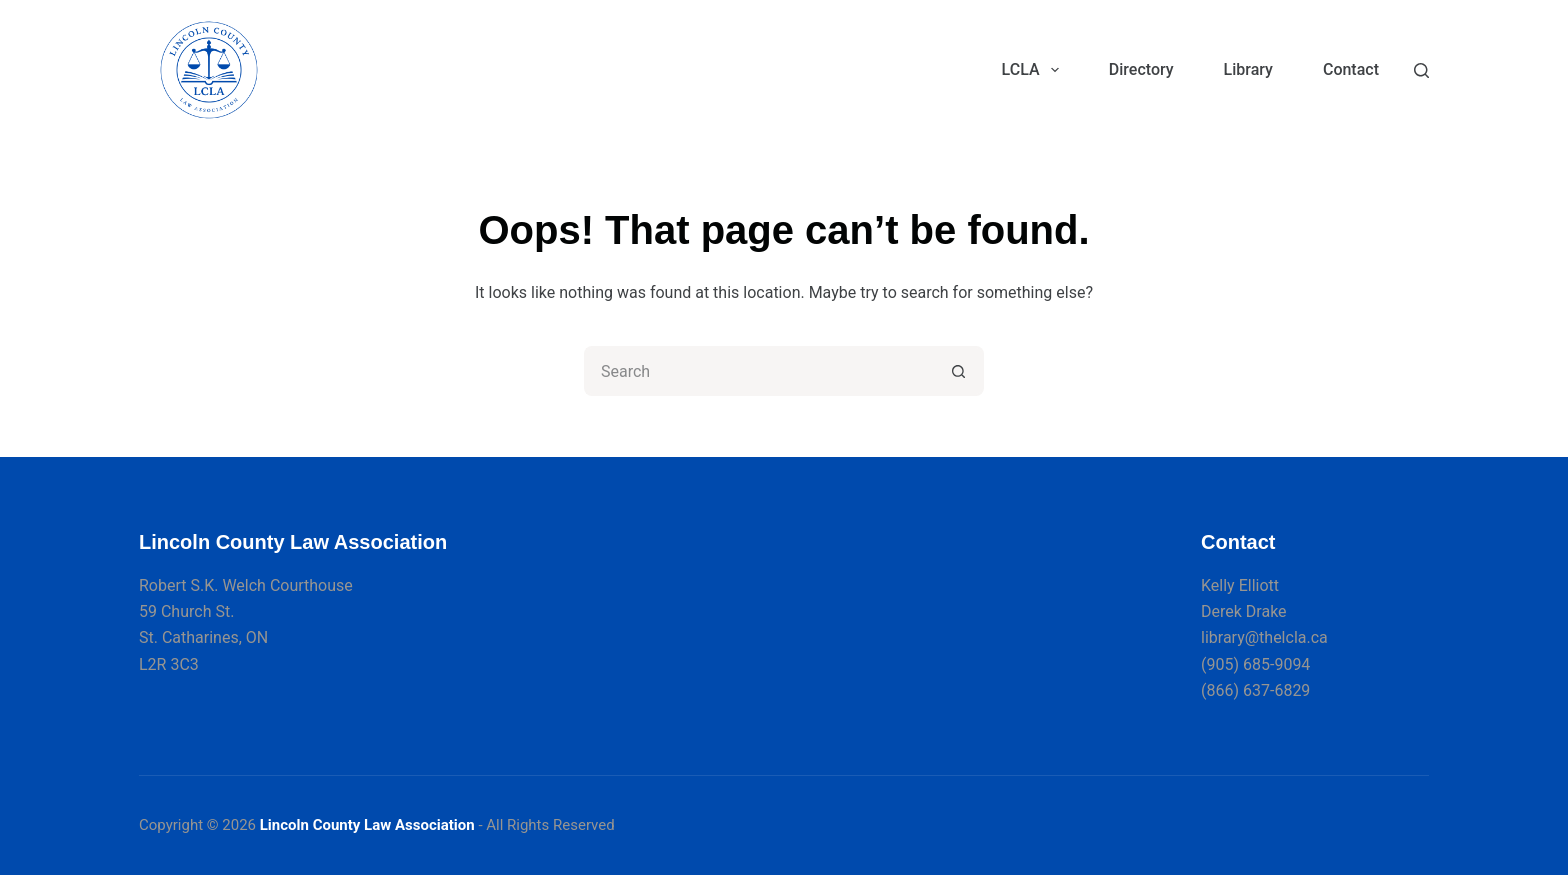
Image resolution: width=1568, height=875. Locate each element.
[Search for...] (759, 371)
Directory (1141, 69)
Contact (1351, 69)
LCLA (1034, 70)
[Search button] (959, 371)
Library (1248, 69)
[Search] (1421, 70)
